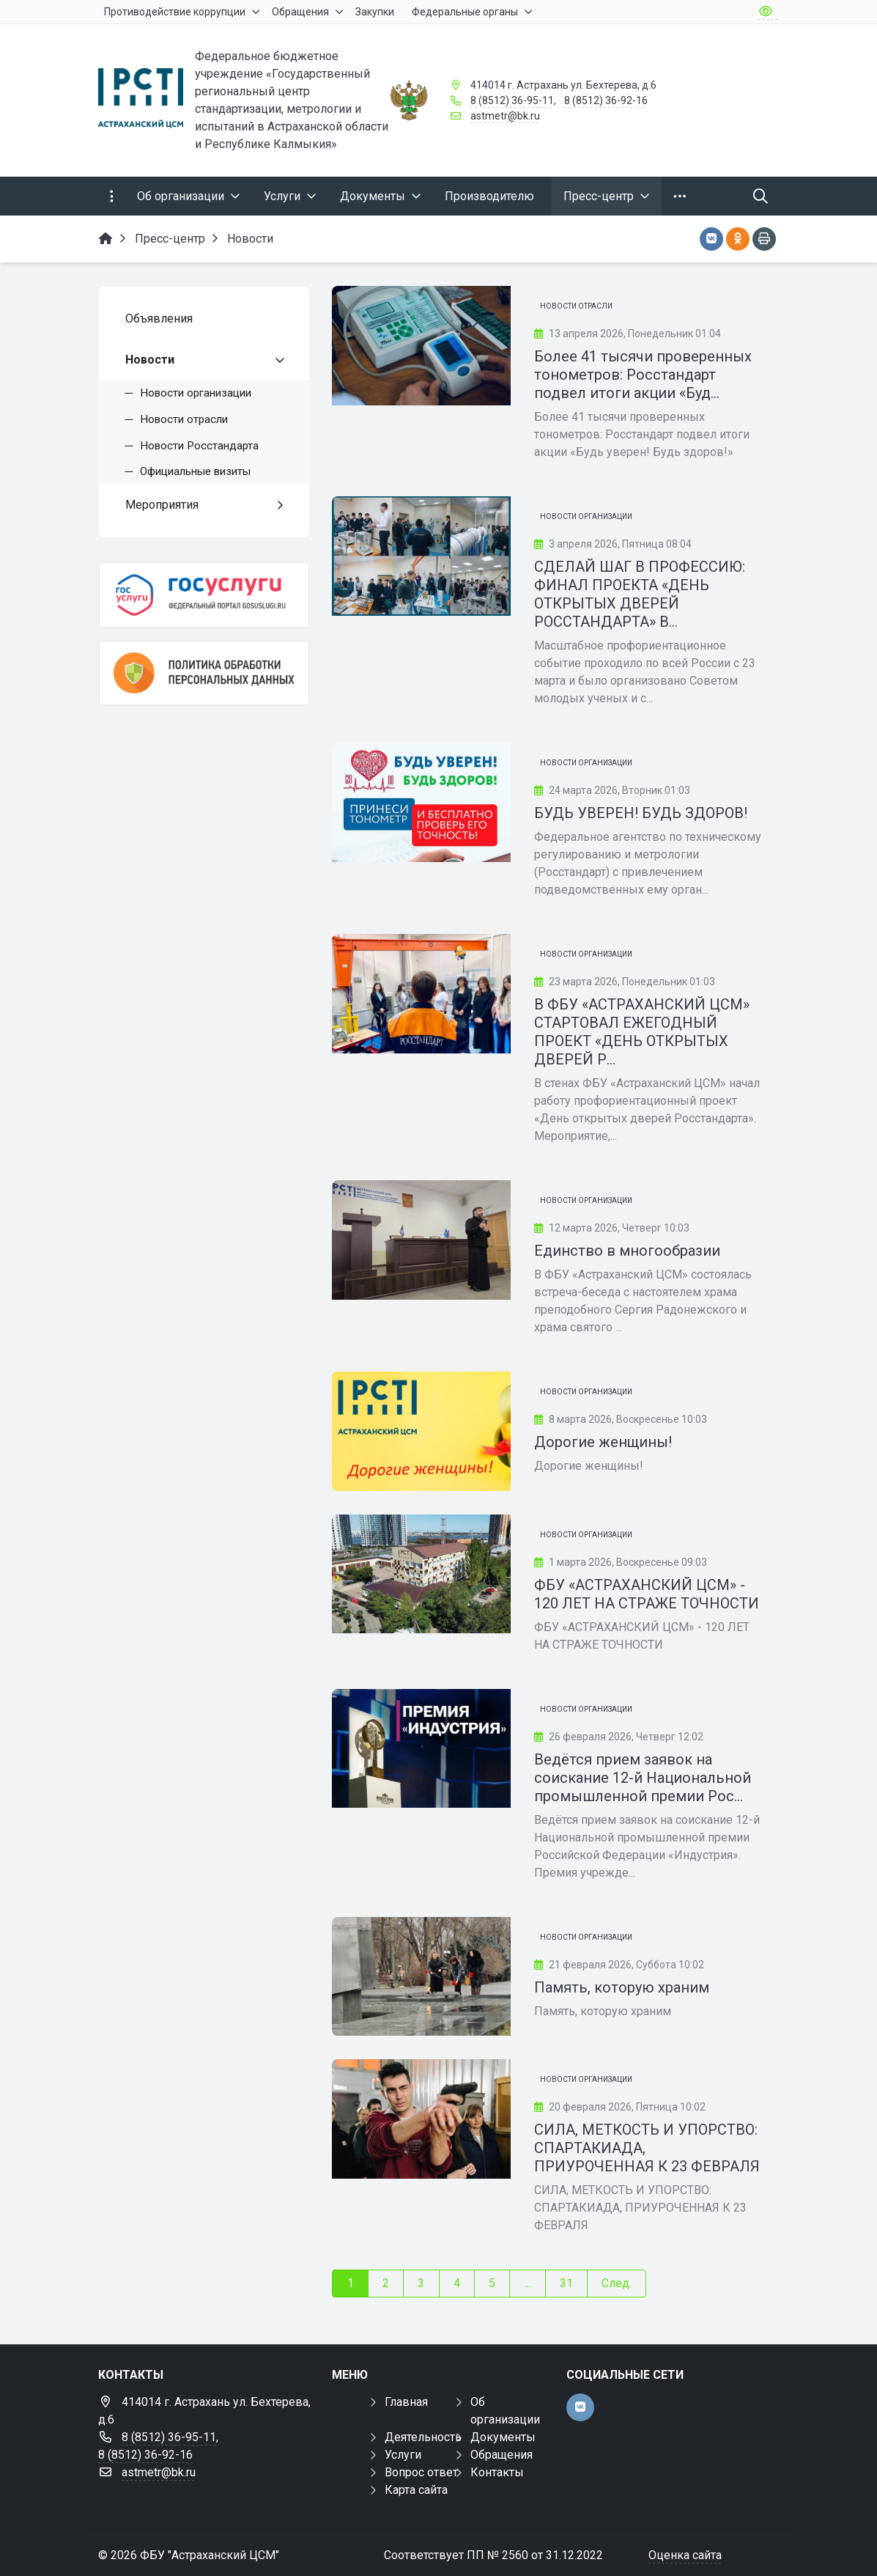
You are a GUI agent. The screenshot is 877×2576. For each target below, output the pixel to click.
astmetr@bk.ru (505, 116)
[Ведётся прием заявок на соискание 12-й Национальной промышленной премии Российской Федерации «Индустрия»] (421, 1748)
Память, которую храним (621, 1987)
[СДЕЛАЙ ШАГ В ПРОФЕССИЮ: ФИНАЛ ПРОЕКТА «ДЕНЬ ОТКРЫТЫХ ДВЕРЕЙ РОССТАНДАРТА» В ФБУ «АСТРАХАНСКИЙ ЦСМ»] (421, 556)
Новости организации (586, 516)
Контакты (497, 2472)
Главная (406, 2402)
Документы (503, 2437)
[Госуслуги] (204, 594)
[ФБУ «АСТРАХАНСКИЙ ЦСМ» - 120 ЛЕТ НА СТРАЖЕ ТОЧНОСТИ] (421, 1574)
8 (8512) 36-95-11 (512, 100)
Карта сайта (416, 2490)
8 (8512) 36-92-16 (606, 100)
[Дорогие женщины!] (421, 1431)
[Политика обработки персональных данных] (204, 673)
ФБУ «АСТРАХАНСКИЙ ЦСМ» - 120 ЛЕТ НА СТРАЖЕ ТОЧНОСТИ (646, 1594)
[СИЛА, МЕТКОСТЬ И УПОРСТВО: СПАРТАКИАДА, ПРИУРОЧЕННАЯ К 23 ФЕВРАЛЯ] (421, 2119)
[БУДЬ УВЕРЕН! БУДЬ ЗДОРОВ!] (421, 802)
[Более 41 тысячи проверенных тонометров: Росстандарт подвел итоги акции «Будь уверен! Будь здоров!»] (421, 345)
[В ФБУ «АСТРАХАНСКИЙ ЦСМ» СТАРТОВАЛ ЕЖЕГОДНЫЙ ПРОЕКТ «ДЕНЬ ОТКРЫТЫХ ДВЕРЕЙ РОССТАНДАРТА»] (421, 993)
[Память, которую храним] (421, 1976)
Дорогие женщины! (603, 1442)
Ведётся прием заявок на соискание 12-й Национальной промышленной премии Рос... (642, 1778)
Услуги (403, 2455)
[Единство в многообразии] (421, 1240)
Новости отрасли (576, 306)
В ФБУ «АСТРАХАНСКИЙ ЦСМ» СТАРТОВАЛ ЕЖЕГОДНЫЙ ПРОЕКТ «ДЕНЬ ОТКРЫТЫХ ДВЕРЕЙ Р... (642, 1032)
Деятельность (423, 2437)
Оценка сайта (685, 2555)
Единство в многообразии (627, 1250)
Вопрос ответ (421, 2472)
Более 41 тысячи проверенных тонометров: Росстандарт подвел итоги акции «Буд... (643, 374)
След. (617, 2283)
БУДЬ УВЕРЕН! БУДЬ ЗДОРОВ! (640, 813)
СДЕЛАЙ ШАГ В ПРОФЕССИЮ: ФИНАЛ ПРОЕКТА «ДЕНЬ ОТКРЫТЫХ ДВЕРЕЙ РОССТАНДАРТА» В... (639, 594)
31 (566, 2283)
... (528, 2283)
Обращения (501, 2455)
